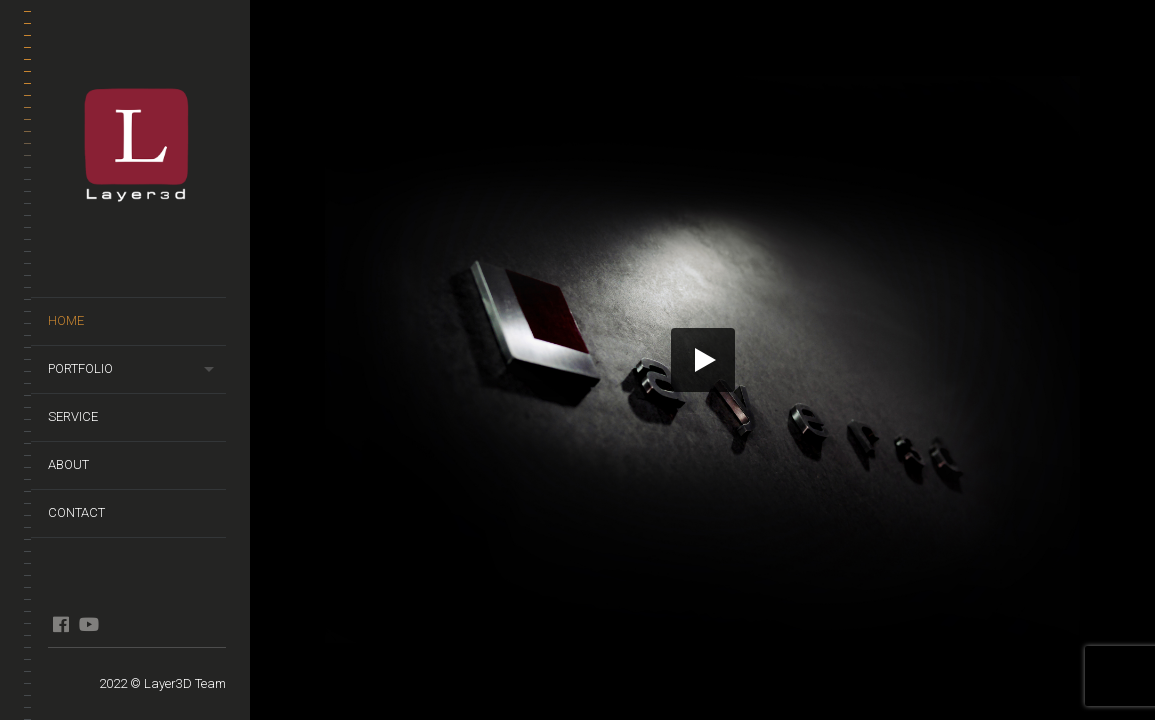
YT (88, 624)
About (68, 464)
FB (60, 624)
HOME (66, 320)
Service (73, 416)
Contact (76, 512)
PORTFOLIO (80, 368)
